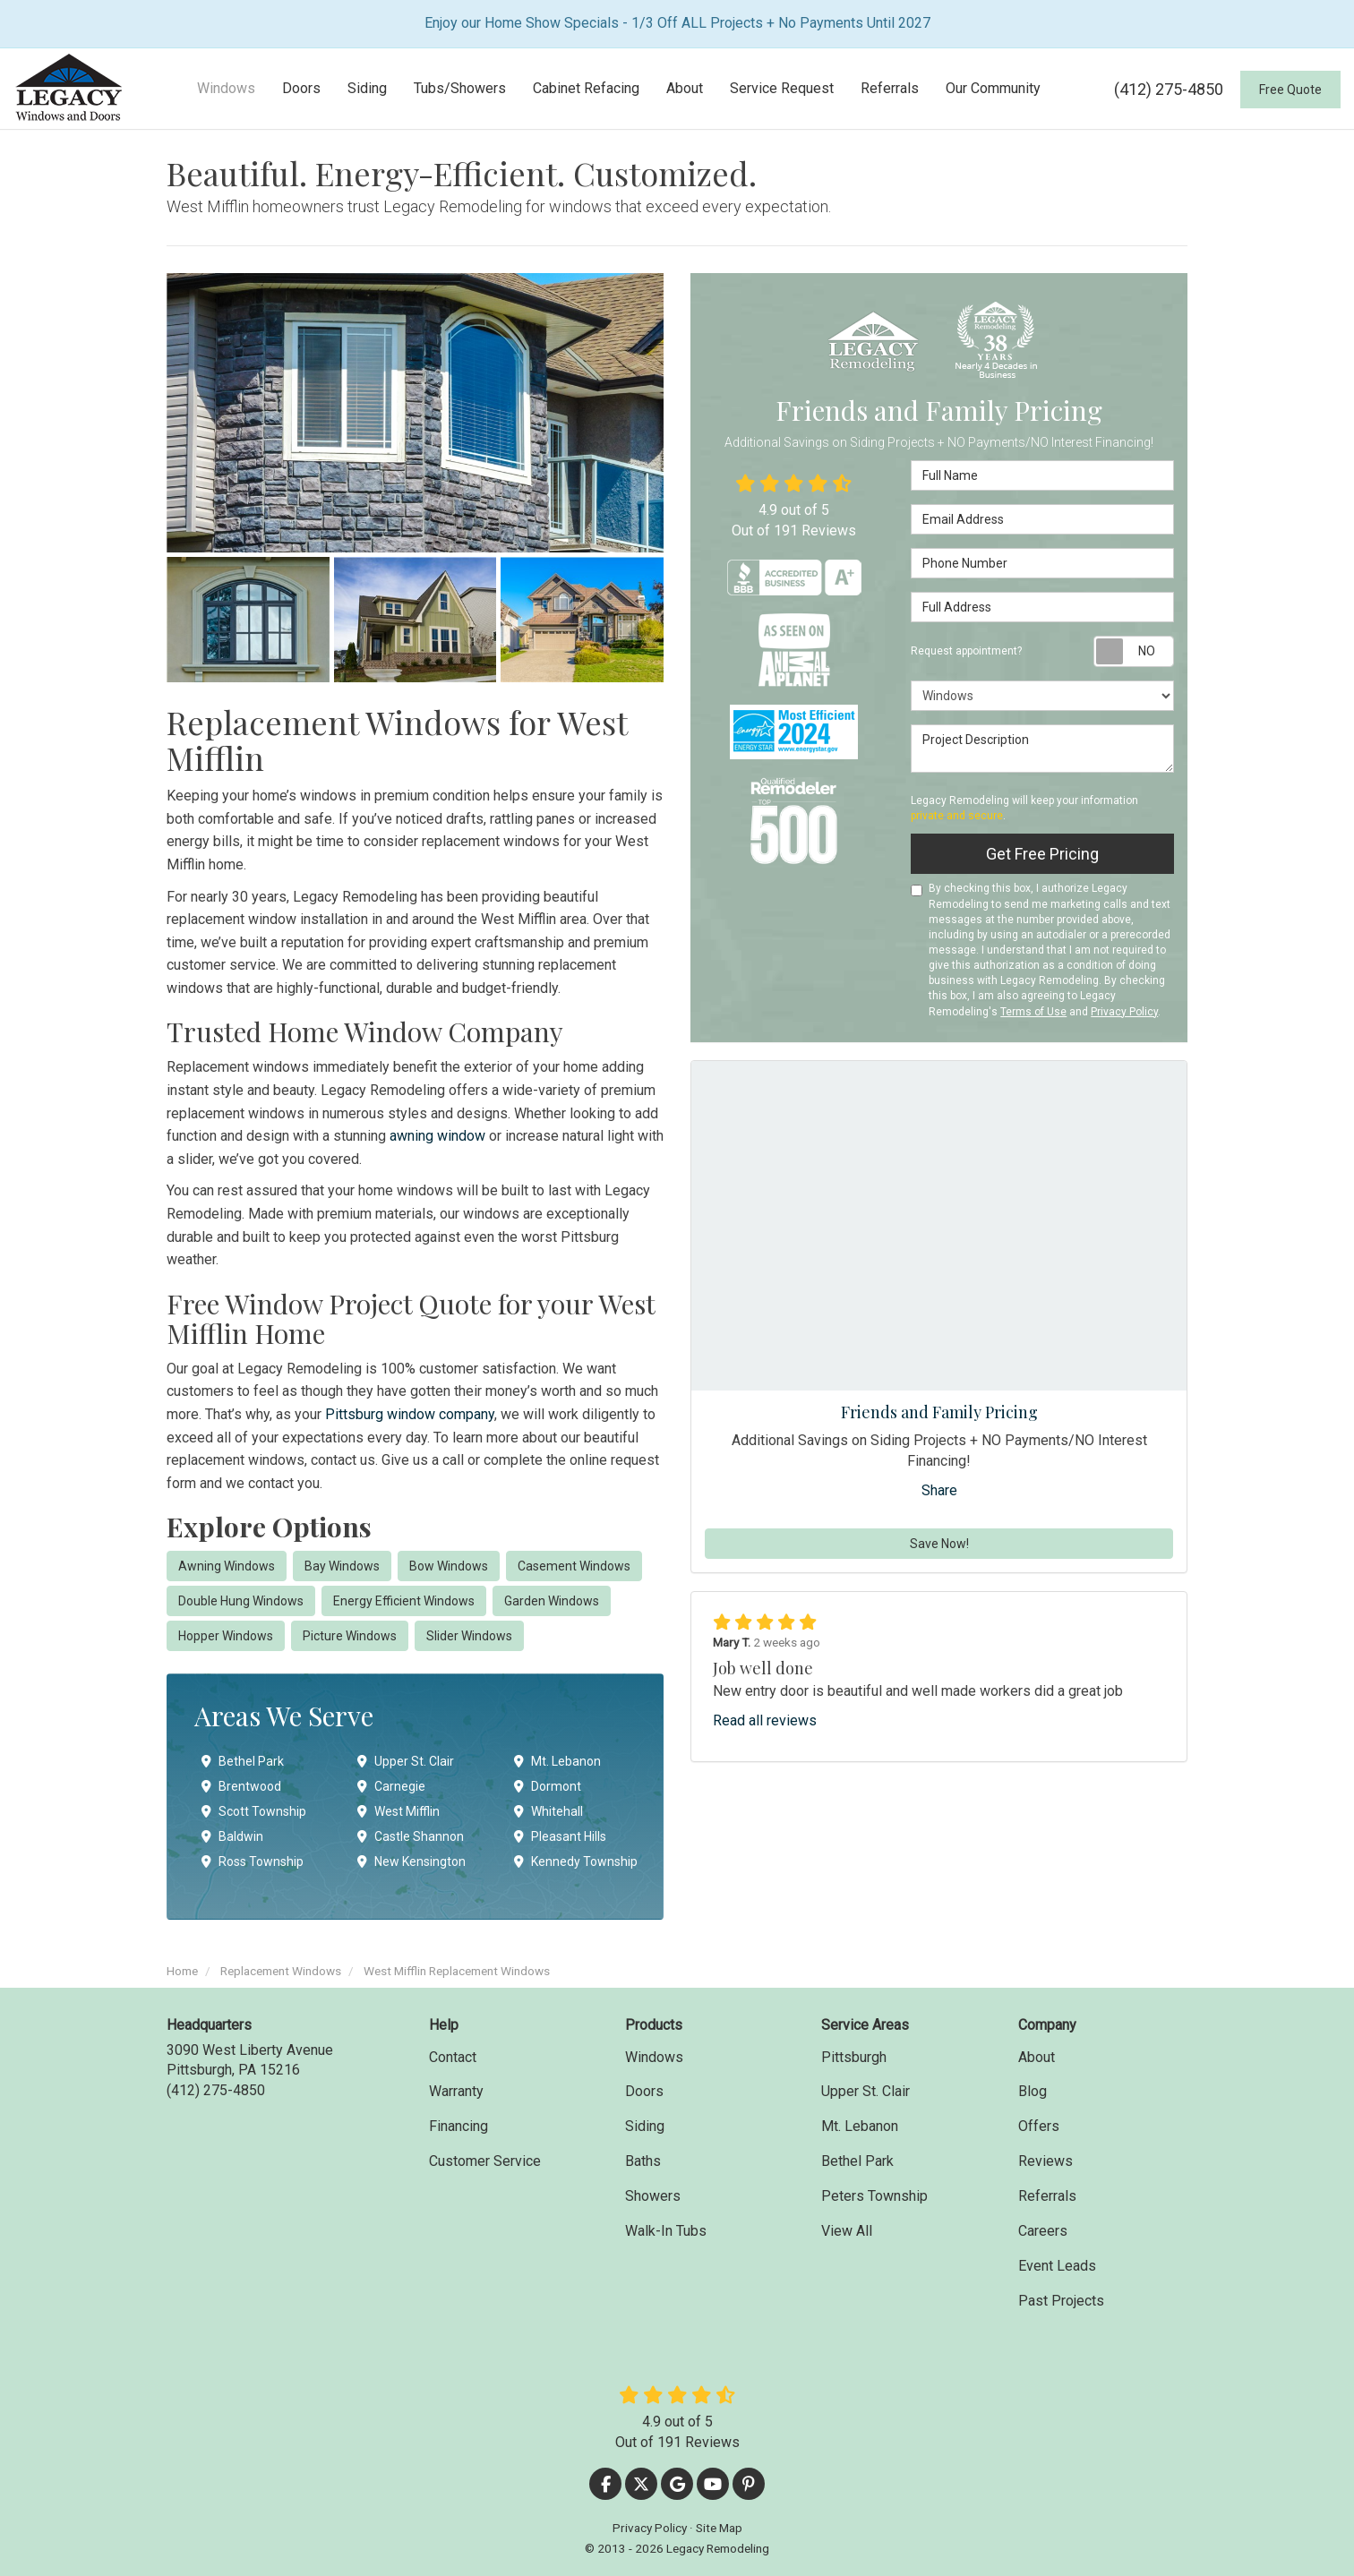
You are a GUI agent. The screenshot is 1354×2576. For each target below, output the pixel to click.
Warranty (456, 2091)
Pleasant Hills (560, 1836)
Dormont (547, 1786)
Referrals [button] (890, 88)
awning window (437, 1135)
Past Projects (1061, 2300)
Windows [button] (226, 88)
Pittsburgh (854, 2057)
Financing (458, 2126)
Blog (1032, 2091)
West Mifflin (398, 1811)
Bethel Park (242, 1761)
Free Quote (1290, 89)
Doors (644, 2091)
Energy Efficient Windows (404, 1601)
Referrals (1047, 2195)
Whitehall (548, 1811)
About (1036, 2057)
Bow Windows (448, 1566)
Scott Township (253, 1811)
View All (846, 2230)
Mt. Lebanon (557, 1761)
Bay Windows (342, 1566)
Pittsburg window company (409, 1414)
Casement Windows (574, 1566)
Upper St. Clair (405, 1761)
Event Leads (1057, 2265)
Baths (643, 2160)
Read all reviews (765, 1720)
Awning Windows (226, 1566)
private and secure (957, 815)
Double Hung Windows (241, 1601)
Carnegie (391, 1786)
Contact (452, 2057)
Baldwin (232, 1836)
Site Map (719, 2527)
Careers (1042, 2230)
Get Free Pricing (1042, 853)
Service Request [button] (782, 88)
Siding (644, 2126)
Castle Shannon (410, 1836)
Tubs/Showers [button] (460, 88)
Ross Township (252, 1861)
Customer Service (485, 2160)
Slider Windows (469, 1636)
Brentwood (241, 1786)
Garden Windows (551, 1601)
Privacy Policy (1124, 1012)
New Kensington (411, 1861)
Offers (1038, 2126)
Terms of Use (1033, 1012)
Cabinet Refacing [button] (586, 88)
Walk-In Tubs (666, 2230)
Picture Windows (350, 1636)
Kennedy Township (576, 1861)
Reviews (1045, 2160)
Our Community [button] (993, 88)
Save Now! (939, 1543)
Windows (654, 2057)
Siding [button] (367, 88)
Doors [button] (301, 88)
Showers (653, 2195)
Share (939, 1490)
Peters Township (874, 2195)
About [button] (684, 88)
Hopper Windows (225, 1636)
